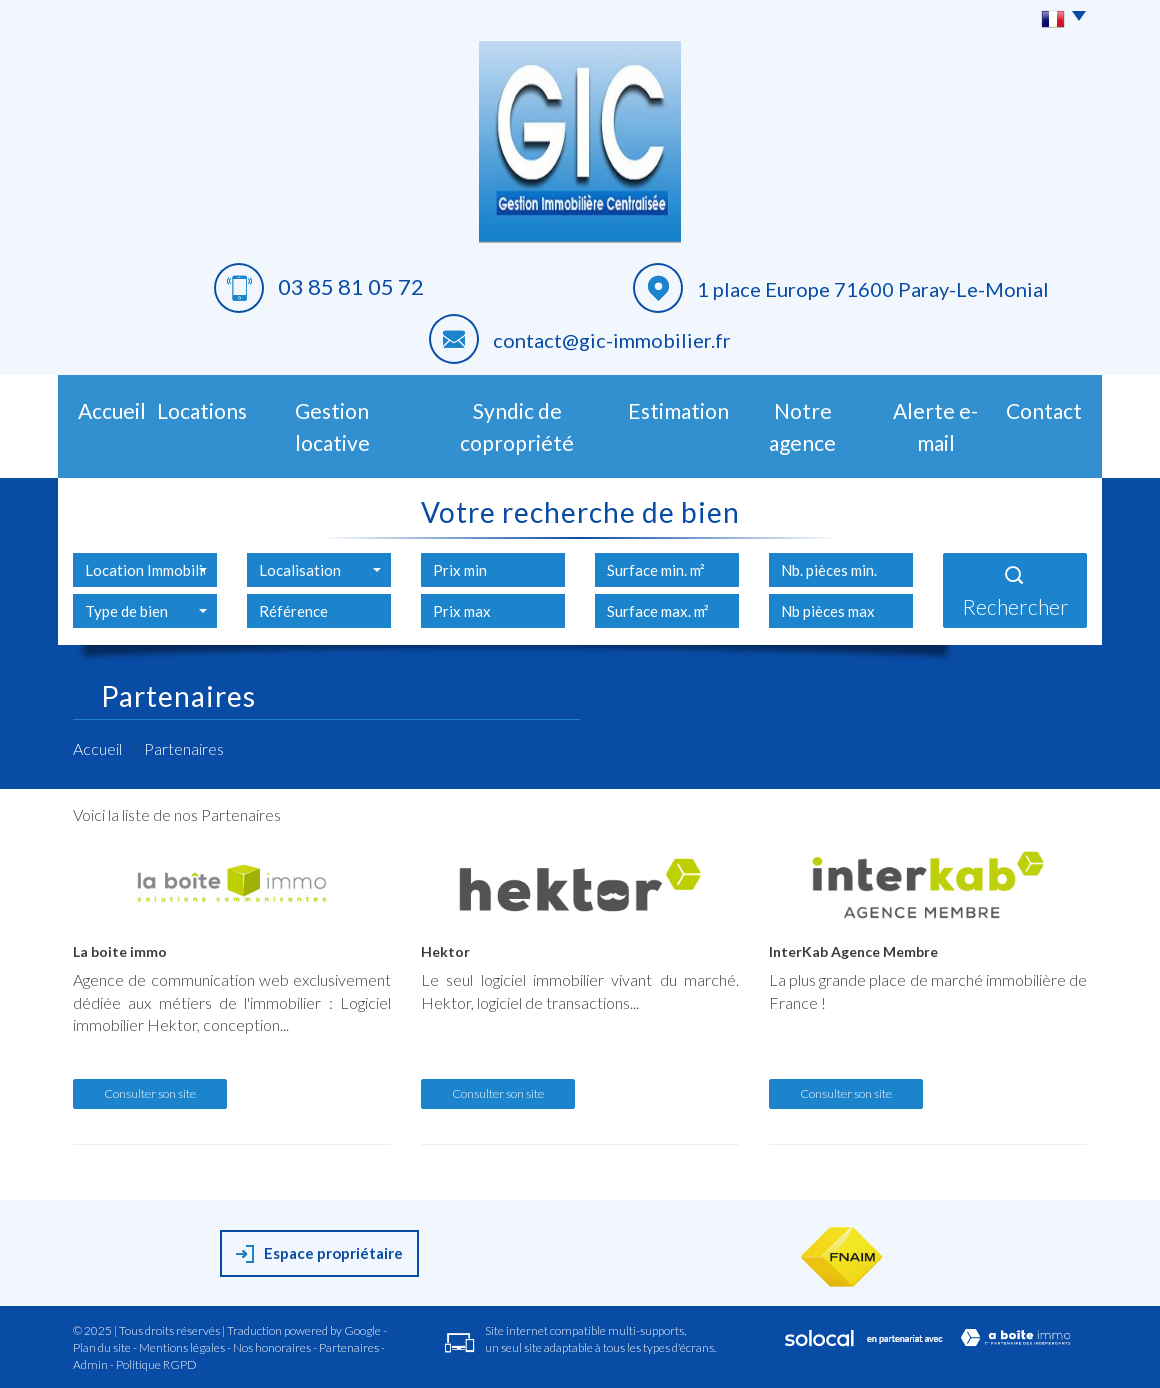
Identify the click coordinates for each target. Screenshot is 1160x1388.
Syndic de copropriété (517, 426)
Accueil (112, 410)
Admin (90, 1364)
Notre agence (802, 426)
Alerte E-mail (935, 426)
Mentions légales (182, 1347)
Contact (1044, 410)
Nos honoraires (272, 1347)
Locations (202, 410)
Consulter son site (150, 1093)
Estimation (678, 410)
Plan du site (102, 1347)
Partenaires (349, 1347)
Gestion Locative (332, 426)
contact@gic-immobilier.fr (612, 340)
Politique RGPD (156, 1364)
